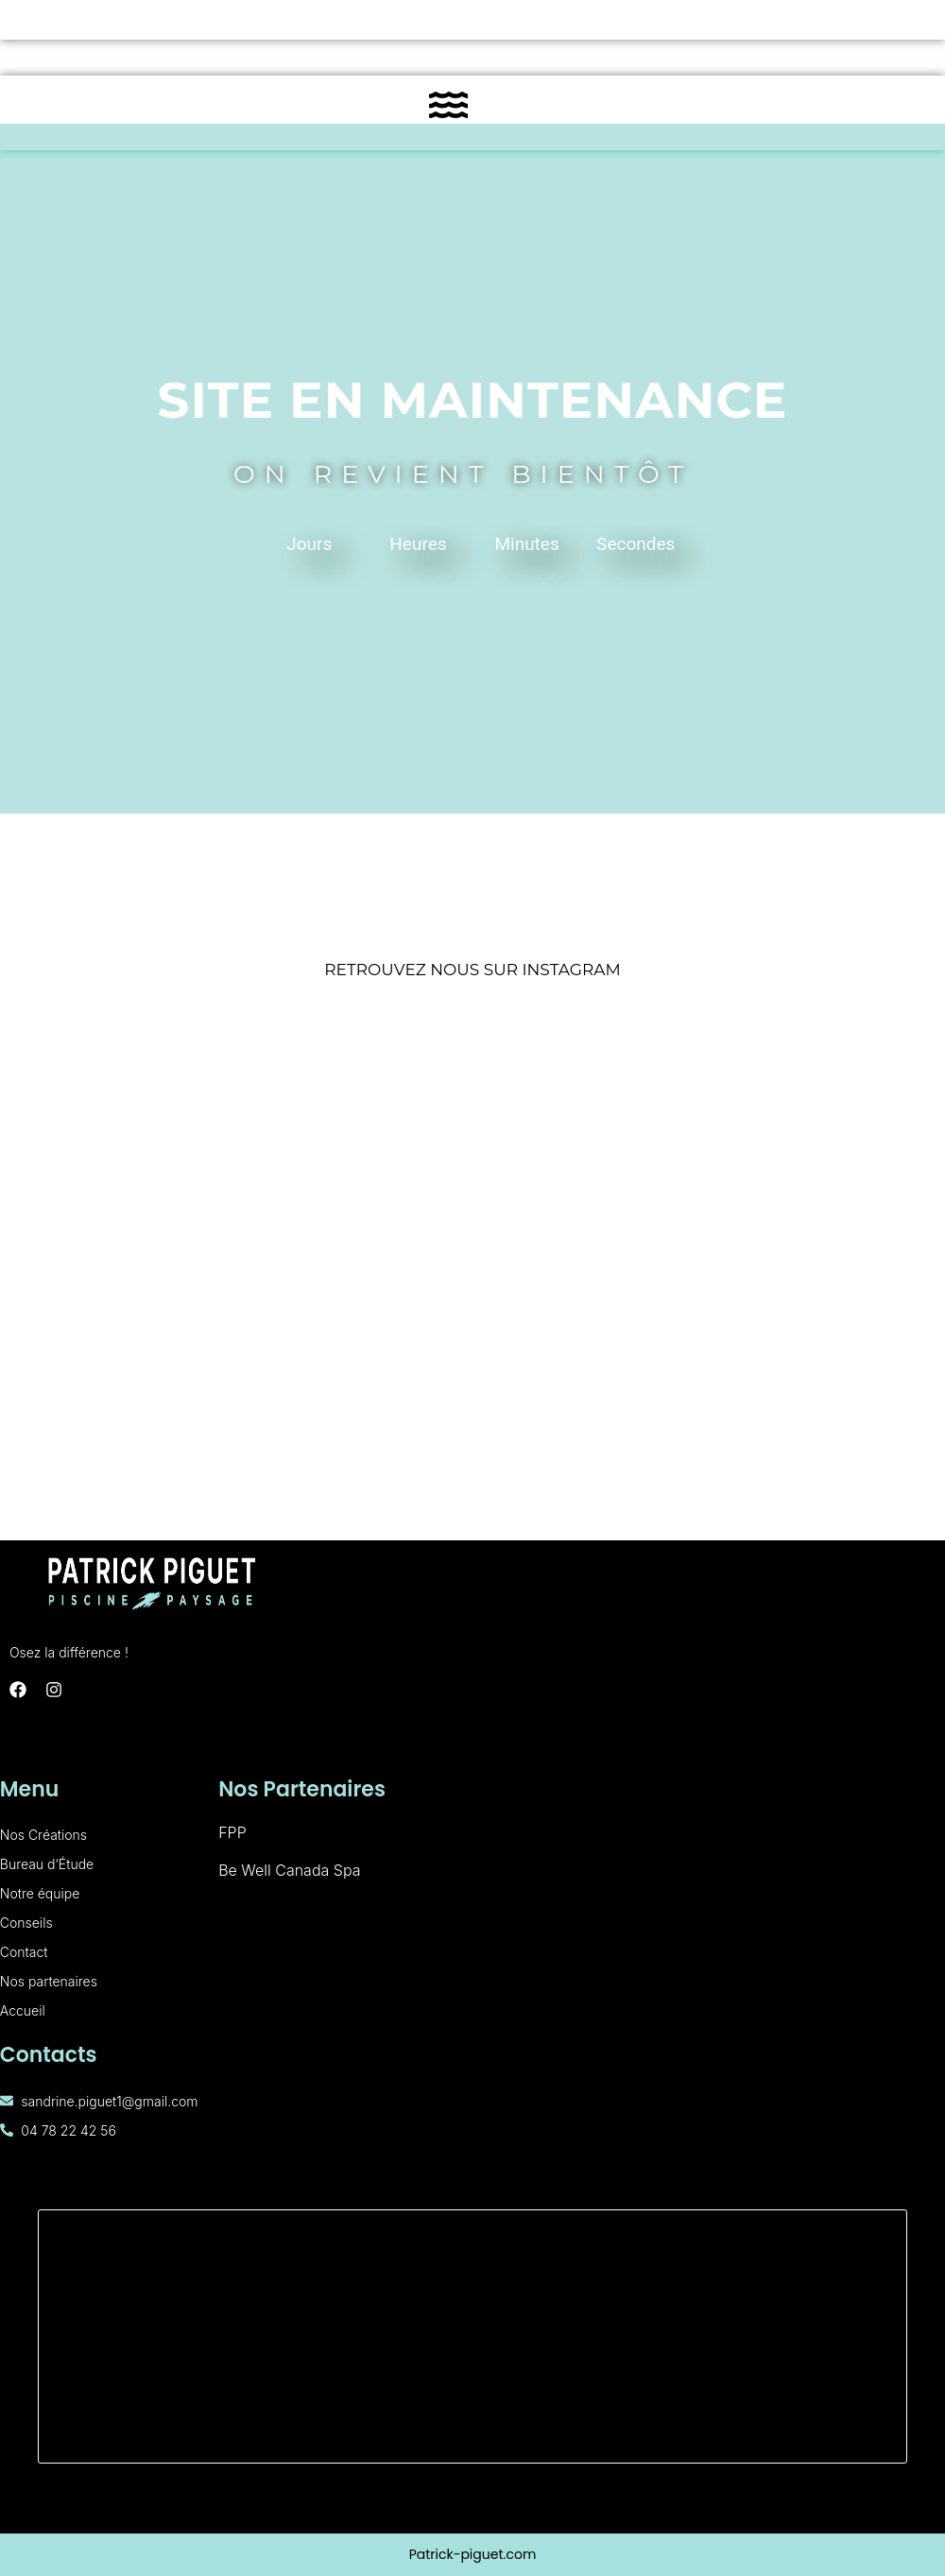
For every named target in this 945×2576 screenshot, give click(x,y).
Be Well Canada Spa (289, 1870)
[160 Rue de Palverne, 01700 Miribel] (472, 2336)
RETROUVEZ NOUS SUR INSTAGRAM (472, 969)
